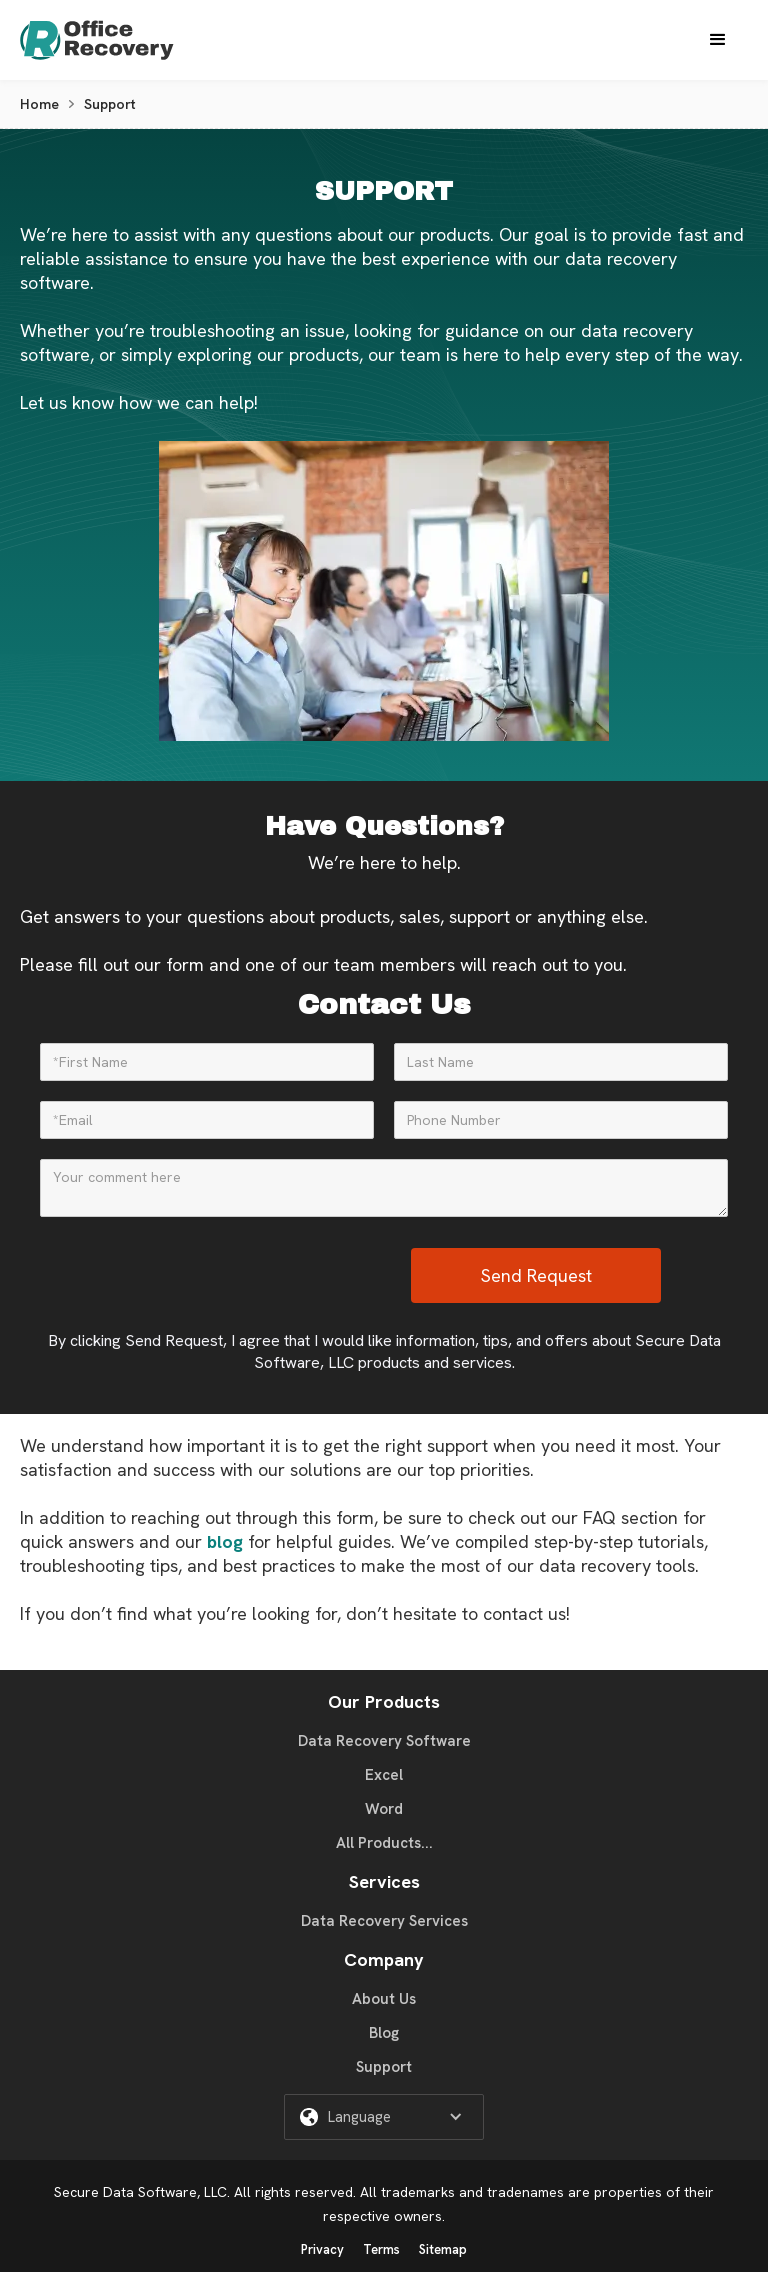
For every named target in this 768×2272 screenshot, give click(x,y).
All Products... (384, 1843)
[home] (116, 40)
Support (384, 2067)
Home (39, 104)
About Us (384, 1999)
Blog (384, 2033)
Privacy (322, 2249)
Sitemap (443, 2249)
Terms (381, 2249)
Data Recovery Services (384, 1921)
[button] (718, 40)
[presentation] (259, 1276)
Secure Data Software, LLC (140, 2192)
